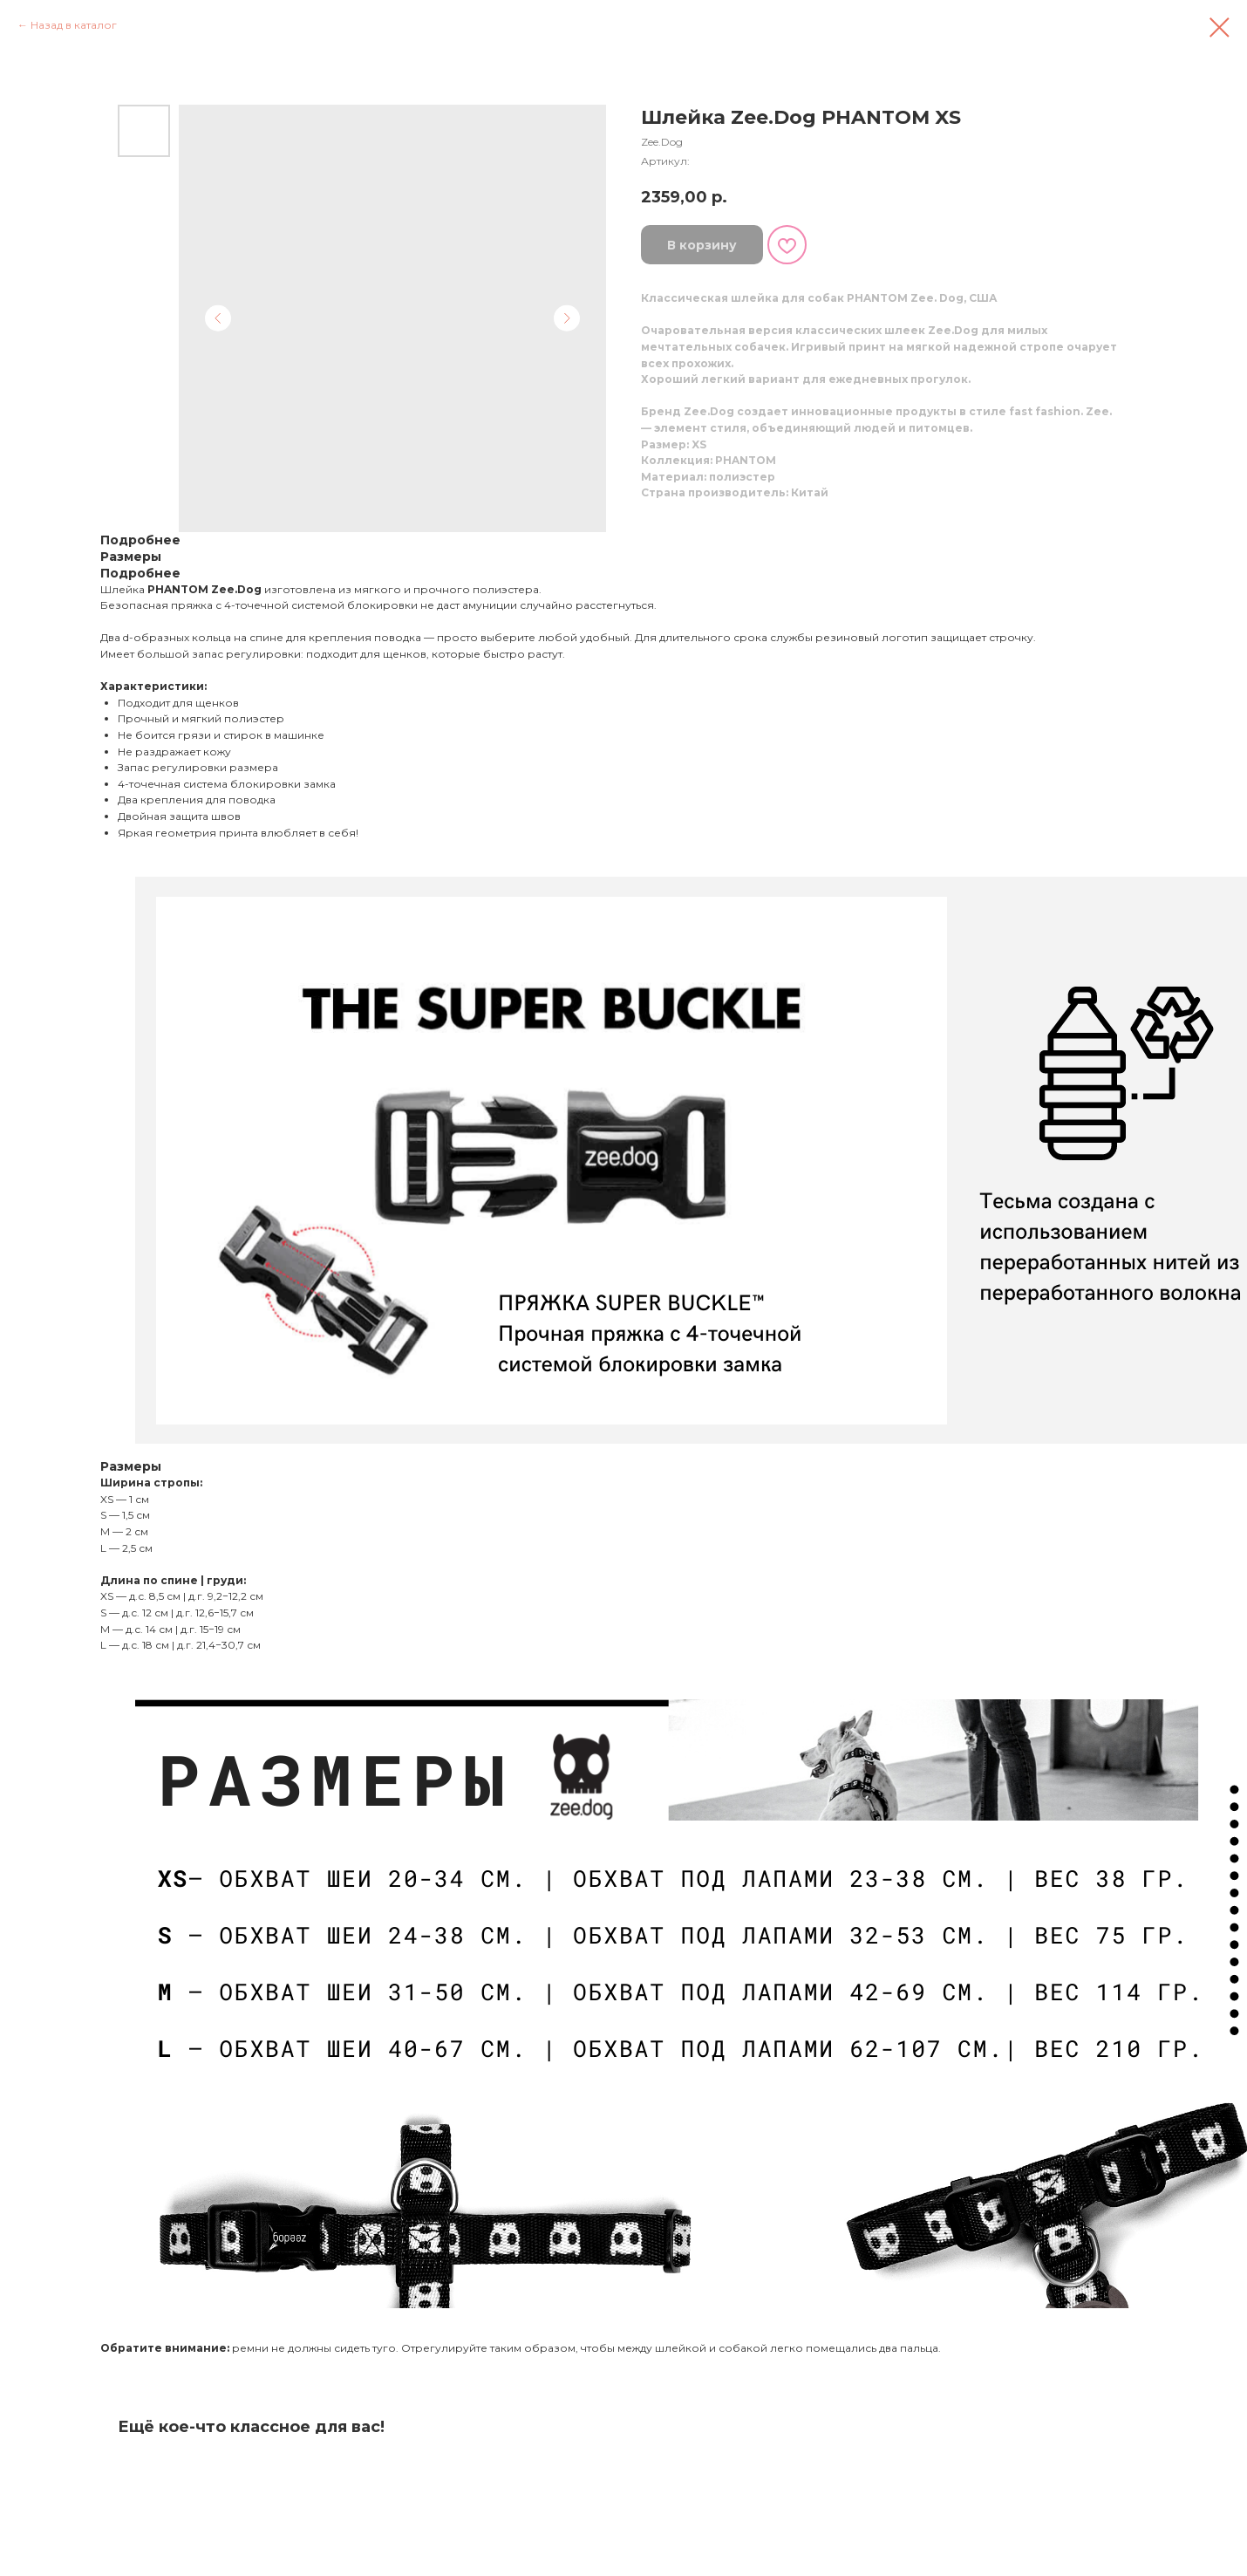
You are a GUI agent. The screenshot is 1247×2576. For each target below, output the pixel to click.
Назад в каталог (74, 24)
